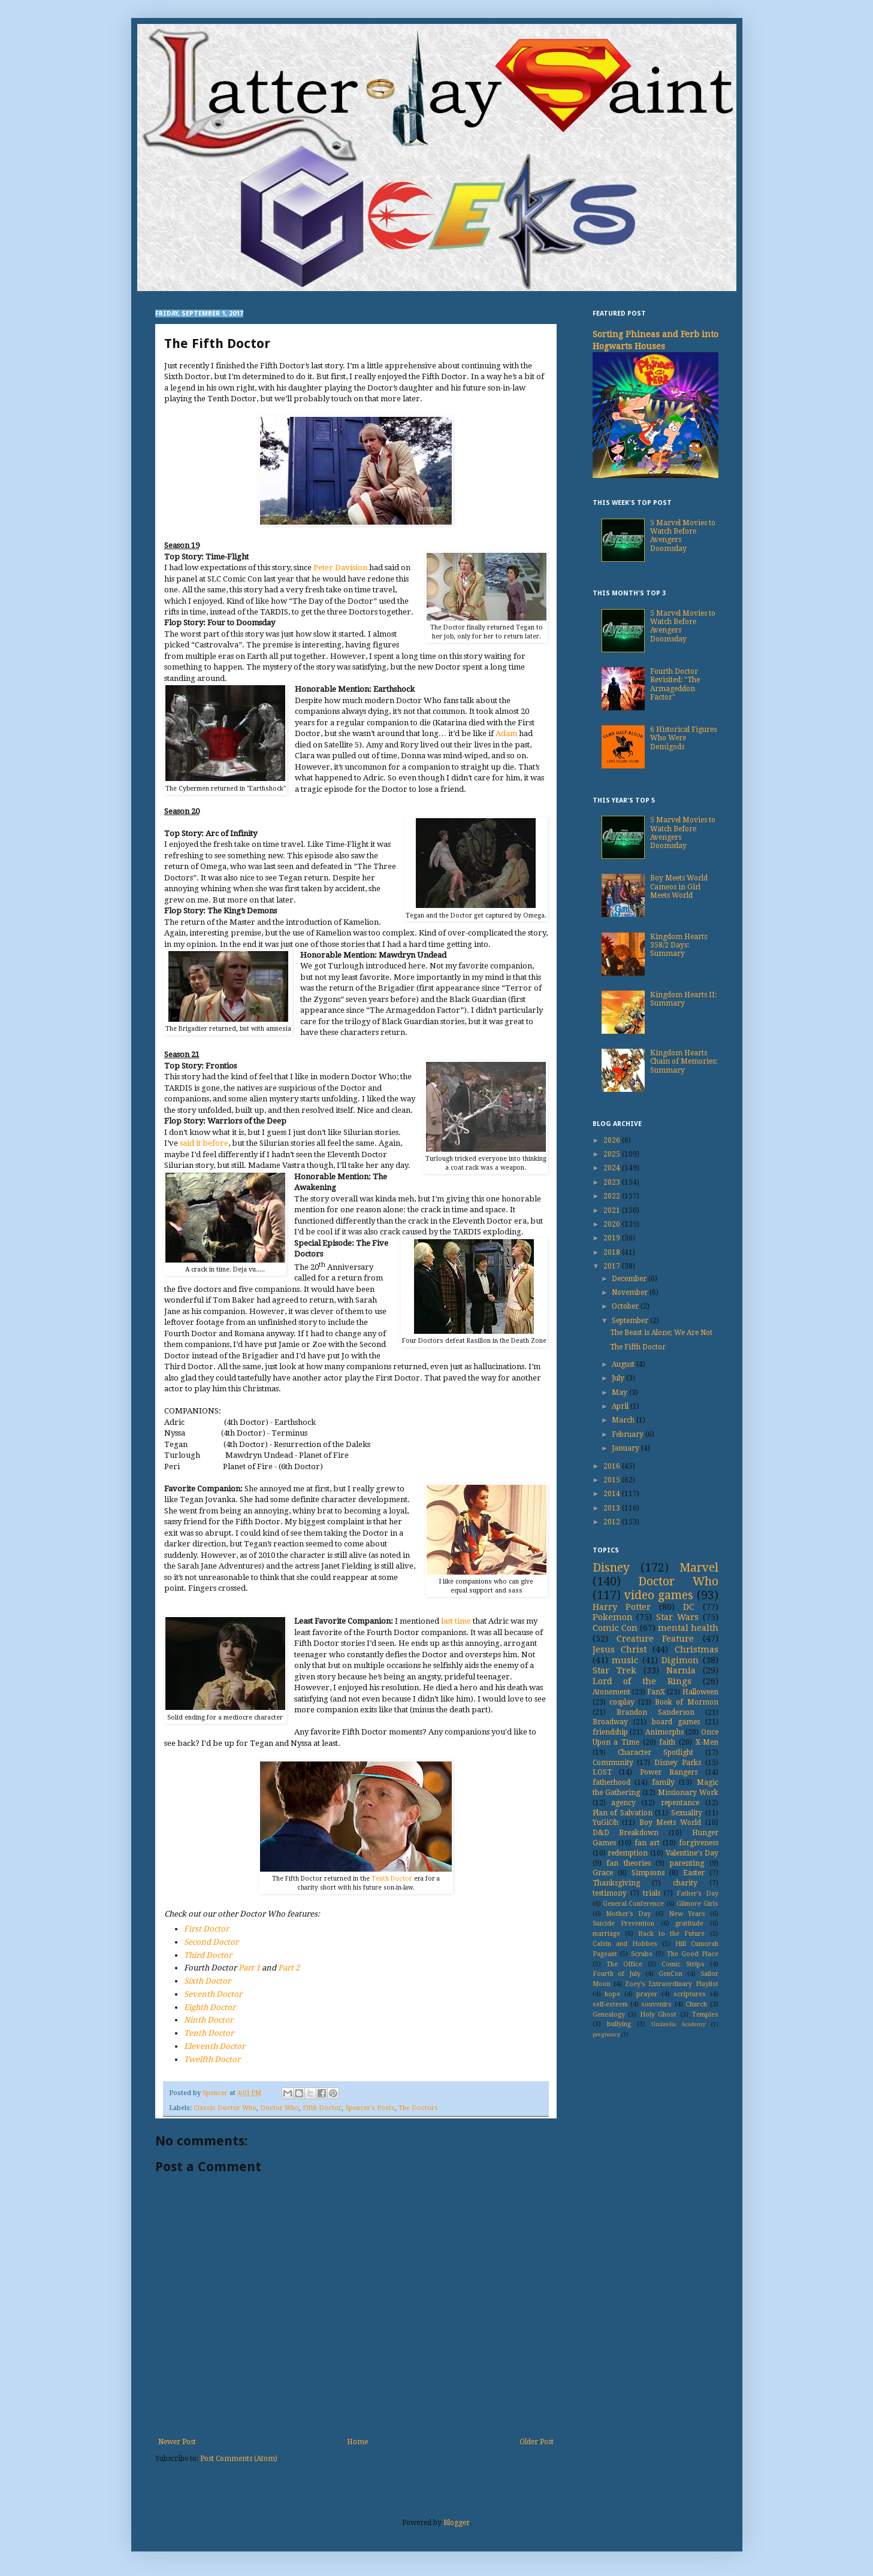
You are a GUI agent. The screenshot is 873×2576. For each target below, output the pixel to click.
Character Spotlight (655, 1752)
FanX (656, 1692)
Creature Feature (655, 1638)
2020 (612, 1224)
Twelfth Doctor (212, 2059)
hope (612, 1994)
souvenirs (656, 2004)
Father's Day (697, 1893)
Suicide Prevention (624, 1923)
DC (688, 1607)
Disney (611, 1568)
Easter (694, 1873)
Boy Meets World (670, 1822)
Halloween (700, 1692)
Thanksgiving (616, 1883)
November (631, 1292)
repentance (680, 1803)
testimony (610, 1893)
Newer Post (177, 2442)
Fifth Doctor (322, 2108)
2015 (612, 1480)
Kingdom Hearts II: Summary (683, 999)
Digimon (680, 1660)
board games (676, 1722)
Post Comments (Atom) (238, 2458)
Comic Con (615, 1628)
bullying (619, 2024)
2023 (612, 1182)
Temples (705, 2014)
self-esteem (610, 2004)
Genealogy (609, 2014)
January (626, 1448)
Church (696, 2004)
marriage (606, 1934)
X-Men (707, 1742)
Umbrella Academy (678, 2024)
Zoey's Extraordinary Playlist (671, 1984)
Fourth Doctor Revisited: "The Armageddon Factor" (675, 684)
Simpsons (648, 1873)
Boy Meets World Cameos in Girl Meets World (679, 887)
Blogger (456, 2523)
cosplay (622, 1702)
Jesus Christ (620, 1649)
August (624, 1364)
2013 (612, 1508)
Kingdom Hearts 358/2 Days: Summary (678, 945)
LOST (602, 1772)
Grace (603, 1873)
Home (357, 2442)
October (626, 1306)
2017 (612, 1266)
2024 (612, 1168)
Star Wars (677, 1617)
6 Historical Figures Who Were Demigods (683, 738)
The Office (624, 1964)
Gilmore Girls (697, 1904)
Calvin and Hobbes (625, 1944)
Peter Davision (340, 567)
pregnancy (606, 2034)
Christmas (696, 1649)
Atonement (611, 1692)
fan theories (628, 1863)
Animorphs (664, 1732)
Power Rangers (668, 1772)
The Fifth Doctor (638, 1347)
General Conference (633, 1904)
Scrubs (642, 1954)
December (630, 1279)
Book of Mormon (686, 1702)
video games (658, 1595)
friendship (610, 1732)
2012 (612, 1522)
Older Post (536, 2442)
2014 (612, 1494)
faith (667, 1742)
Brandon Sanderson (655, 1712)
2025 (612, 1154)
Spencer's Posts (370, 2108)
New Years (687, 1914)
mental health (688, 1628)
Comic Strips (683, 1964)
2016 (612, 1466)
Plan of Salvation (623, 1813)
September (631, 1320)
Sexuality (686, 1813)
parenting (687, 1863)
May (620, 1392)
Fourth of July (617, 1974)
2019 (612, 1238)
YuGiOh (605, 1822)
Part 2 (289, 1967)
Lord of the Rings (642, 1681)
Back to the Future (671, 1934)
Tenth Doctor (391, 1878)
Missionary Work (688, 1792)
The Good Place (692, 1954)
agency (623, 1803)
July (619, 1378)
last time (456, 1621)
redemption (628, 1853)
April (621, 1406)
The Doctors (418, 2108)
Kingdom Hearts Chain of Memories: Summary (683, 1061)
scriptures (689, 1994)
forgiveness (698, 1843)
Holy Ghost (658, 2014)
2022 (612, 1196)
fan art (647, 1843)
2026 (612, 1140)
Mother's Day (628, 1914)
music (625, 1660)
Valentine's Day (692, 1853)
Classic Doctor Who (225, 2108)
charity (685, 1883)
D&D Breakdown (626, 1833)
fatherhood (611, 1782)
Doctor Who (279, 2108)
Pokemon (613, 1617)
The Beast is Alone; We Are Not (661, 1332)
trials (651, 1893)
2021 (612, 1210)
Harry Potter (622, 1607)
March (624, 1420)
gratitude (689, 1923)
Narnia (681, 1670)
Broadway (610, 1722)
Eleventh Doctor (214, 2046)
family (663, 1782)
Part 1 (249, 1967)
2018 (612, 1252)
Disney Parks (677, 1762)
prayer (646, 1994)
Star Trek (614, 1670)
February (628, 1434)
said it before (204, 1143)
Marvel (698, 1568)
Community (613, 1762)
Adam (506, 733)
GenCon (670, 1974)
